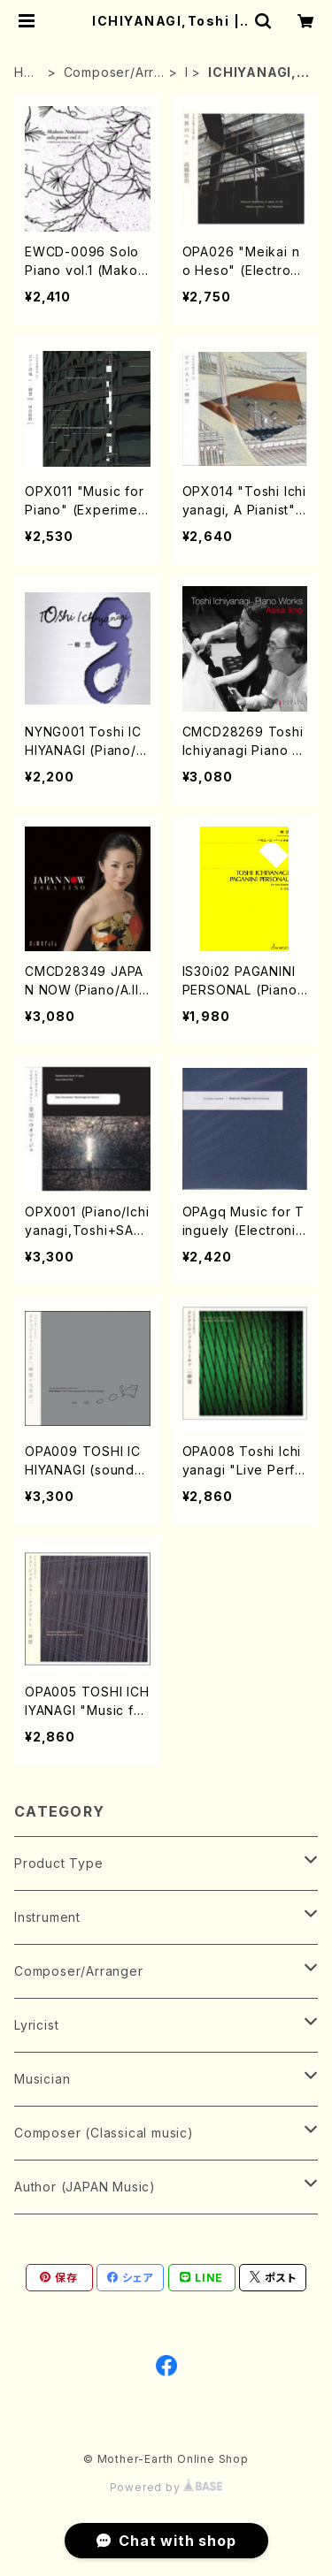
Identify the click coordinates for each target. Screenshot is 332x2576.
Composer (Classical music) (104, 2132)
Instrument (47, 1916)
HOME (24, 73)
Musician (42, 2078)
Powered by (166, 2487)
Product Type (59, 1863)
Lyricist (36, 2024)
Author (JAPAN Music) (85, 2186)
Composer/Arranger (113, 73)
